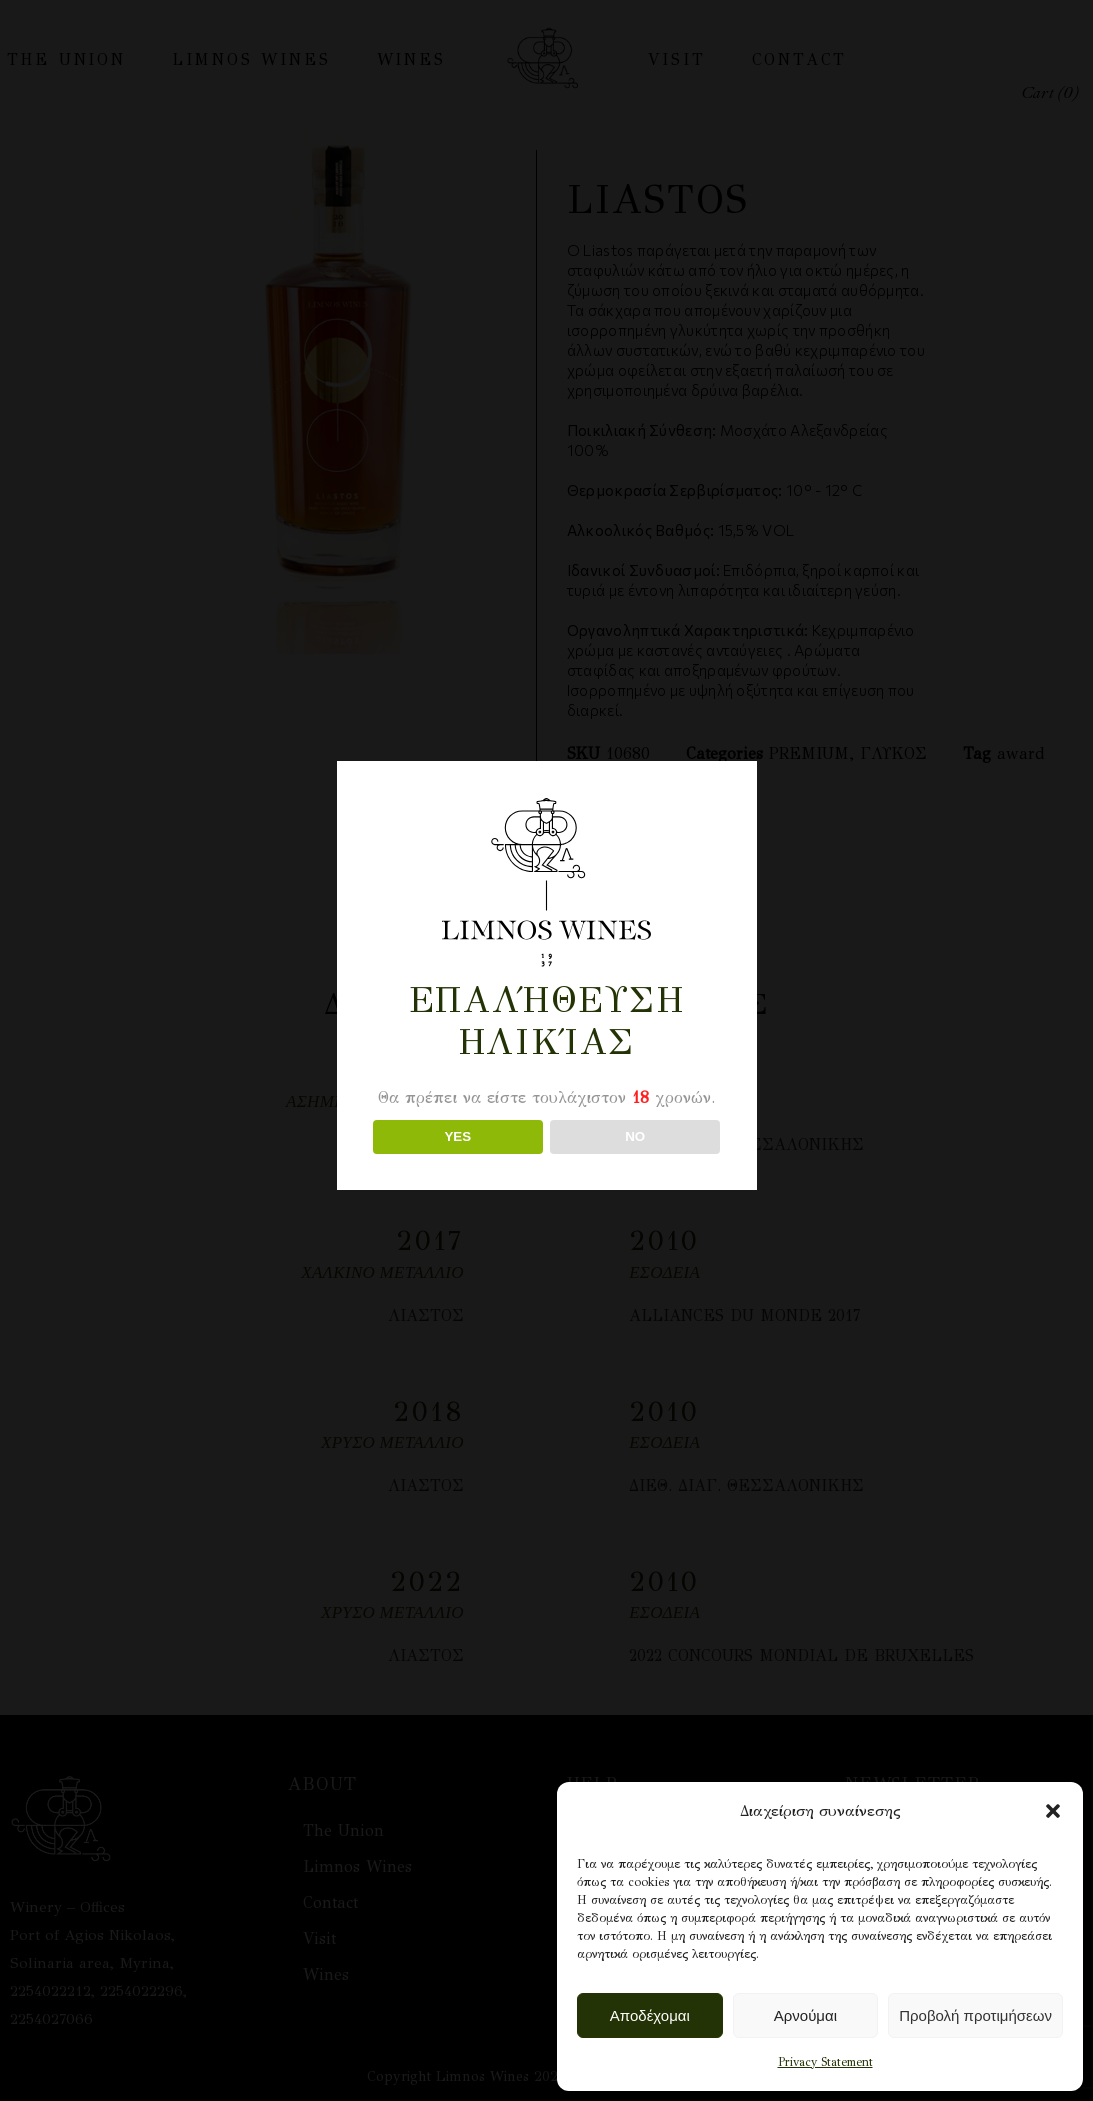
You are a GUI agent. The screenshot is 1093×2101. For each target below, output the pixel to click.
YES (457, 1136)
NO (635, 1136)
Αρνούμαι (805, 2015)
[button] (1053, 1811)
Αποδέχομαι (650, 2015)
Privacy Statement (825, 2062)
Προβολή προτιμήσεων (975, 2015)
